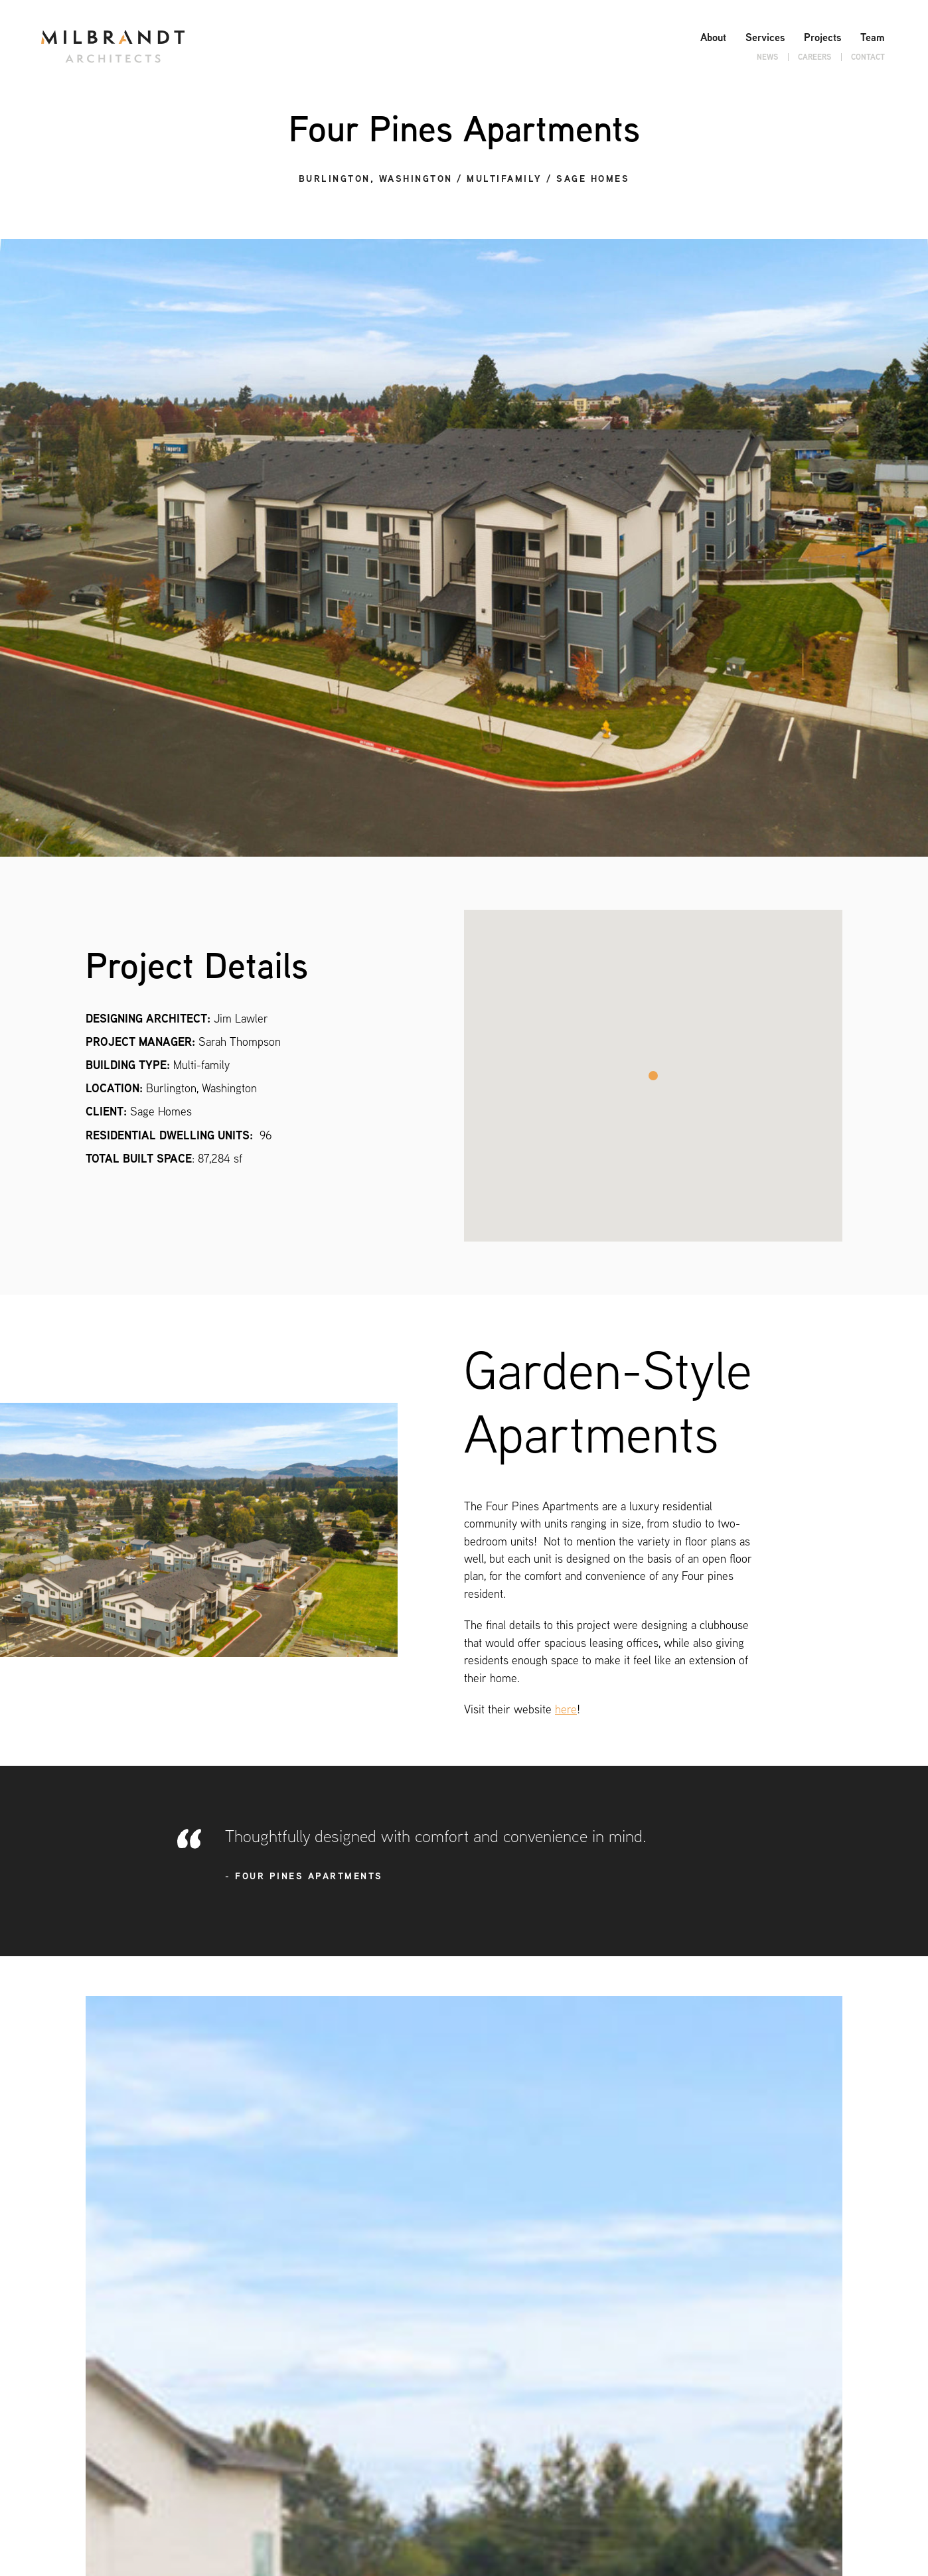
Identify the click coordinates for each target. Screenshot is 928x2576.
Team (872, 37)
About (713, 37)
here (566, 1709)
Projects (822, 37)
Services (765, 37)
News (767, 57)
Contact (868, 57)
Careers (814, 57)
